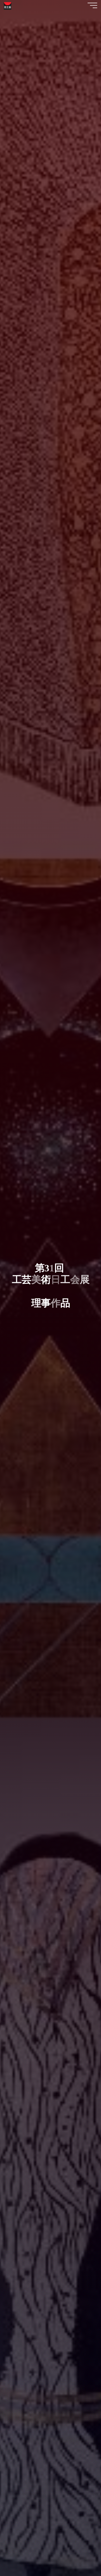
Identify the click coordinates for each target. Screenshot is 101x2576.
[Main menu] (92, 5)
